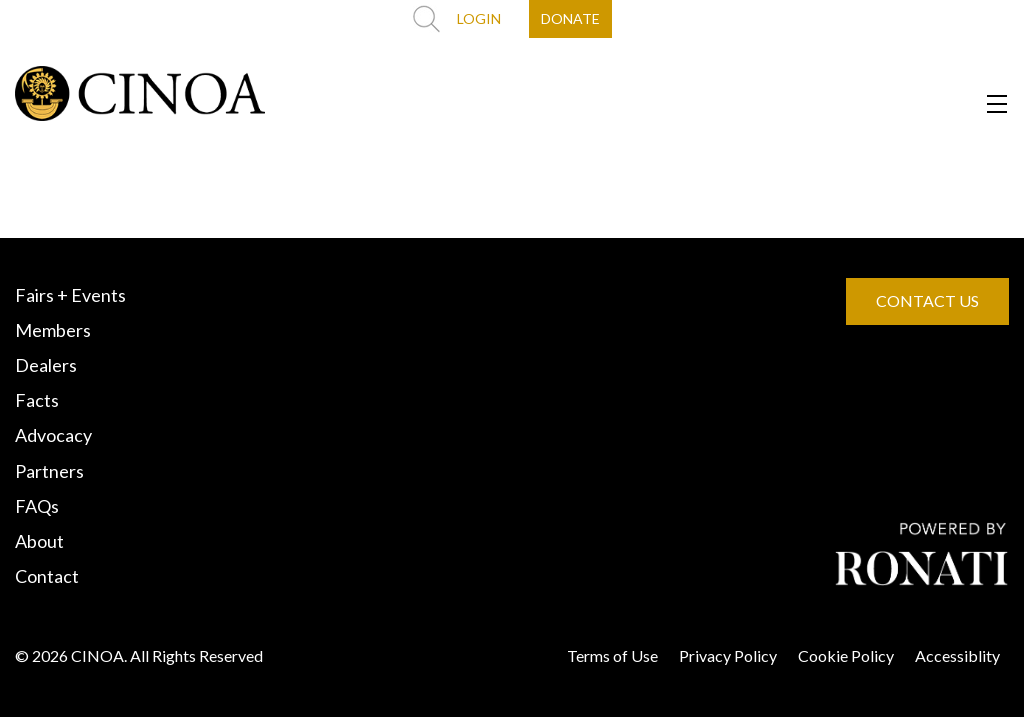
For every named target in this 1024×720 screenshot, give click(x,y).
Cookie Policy (846, 655)
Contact (47, 576)
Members (53, 330)
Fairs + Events (70, 295)
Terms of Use (612, 655)
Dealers (46, 365)
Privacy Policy (728, 655)
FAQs (37, 506)
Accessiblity (957, 655)
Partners (49, 471)
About (39, 541)
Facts (37, 400)
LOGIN (479, 18)
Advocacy (53, 435)
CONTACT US (927, 300)
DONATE (570, 18)
